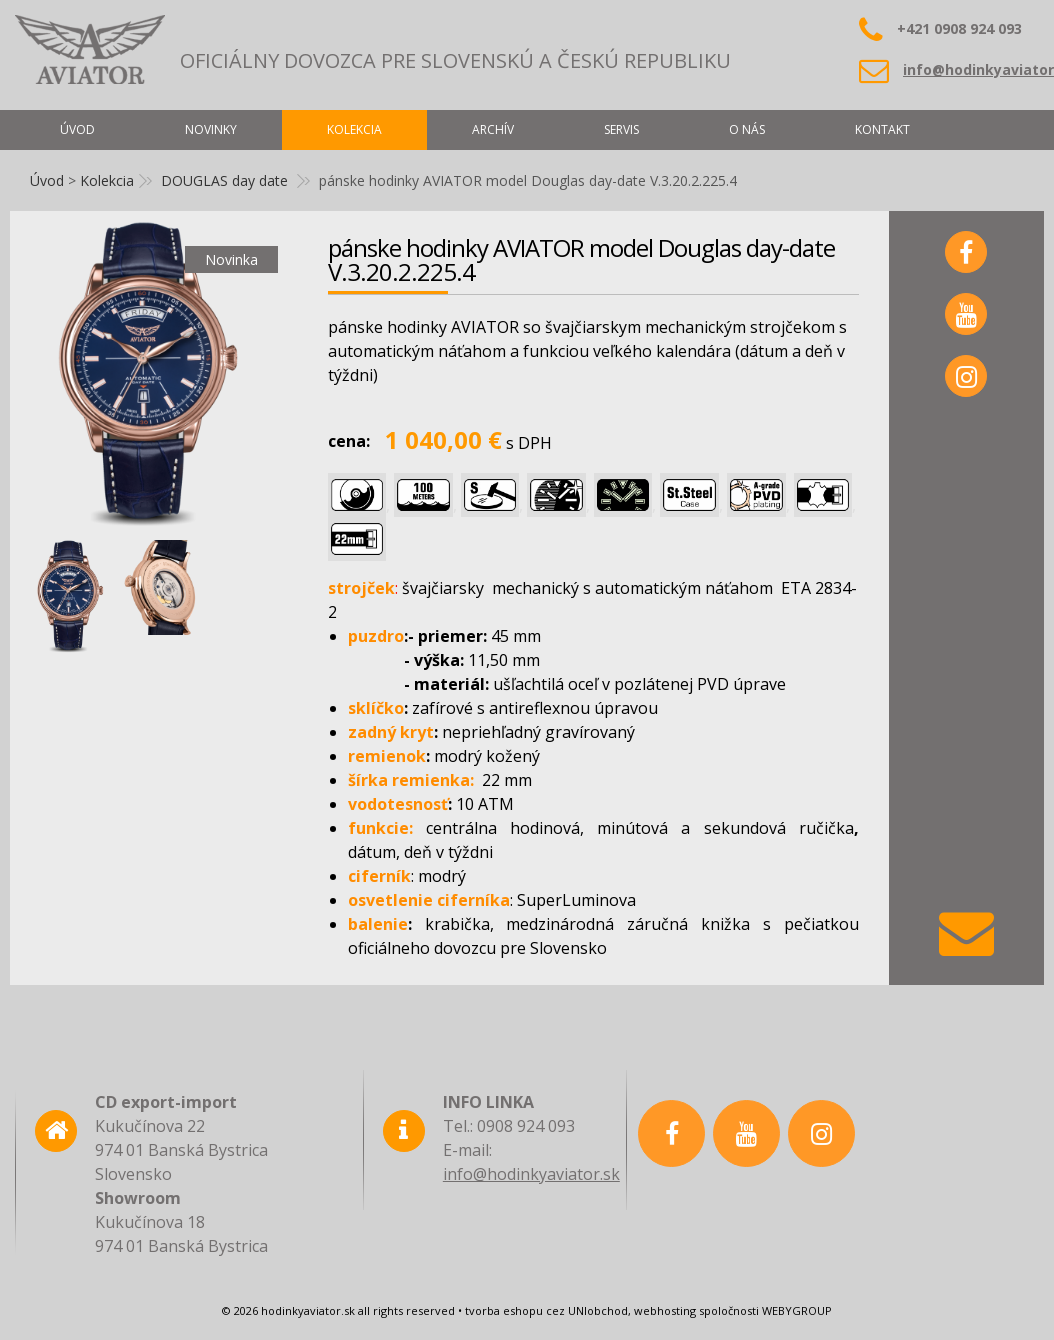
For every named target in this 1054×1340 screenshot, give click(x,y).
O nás (747, 129)
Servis (621, 129)
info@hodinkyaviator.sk (531, 1174)
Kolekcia (107, 180)
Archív (493, 129)
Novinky (211, 129)
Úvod (47, 180)
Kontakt (882, 129)
